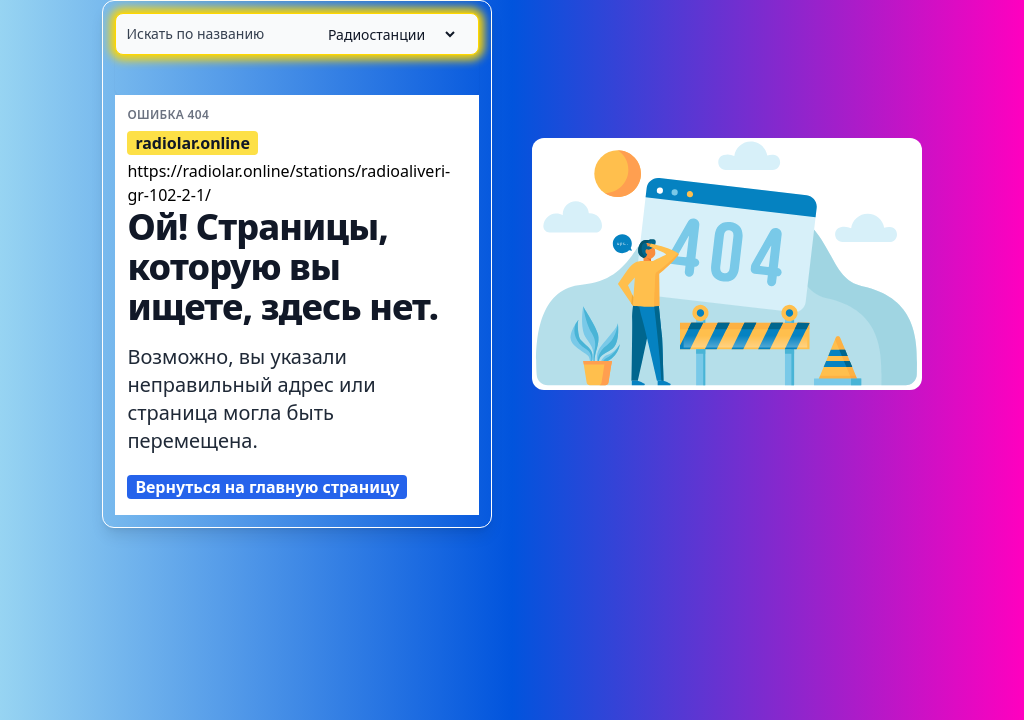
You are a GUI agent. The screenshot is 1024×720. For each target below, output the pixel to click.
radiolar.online (192, 143)
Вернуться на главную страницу (267, 487)
